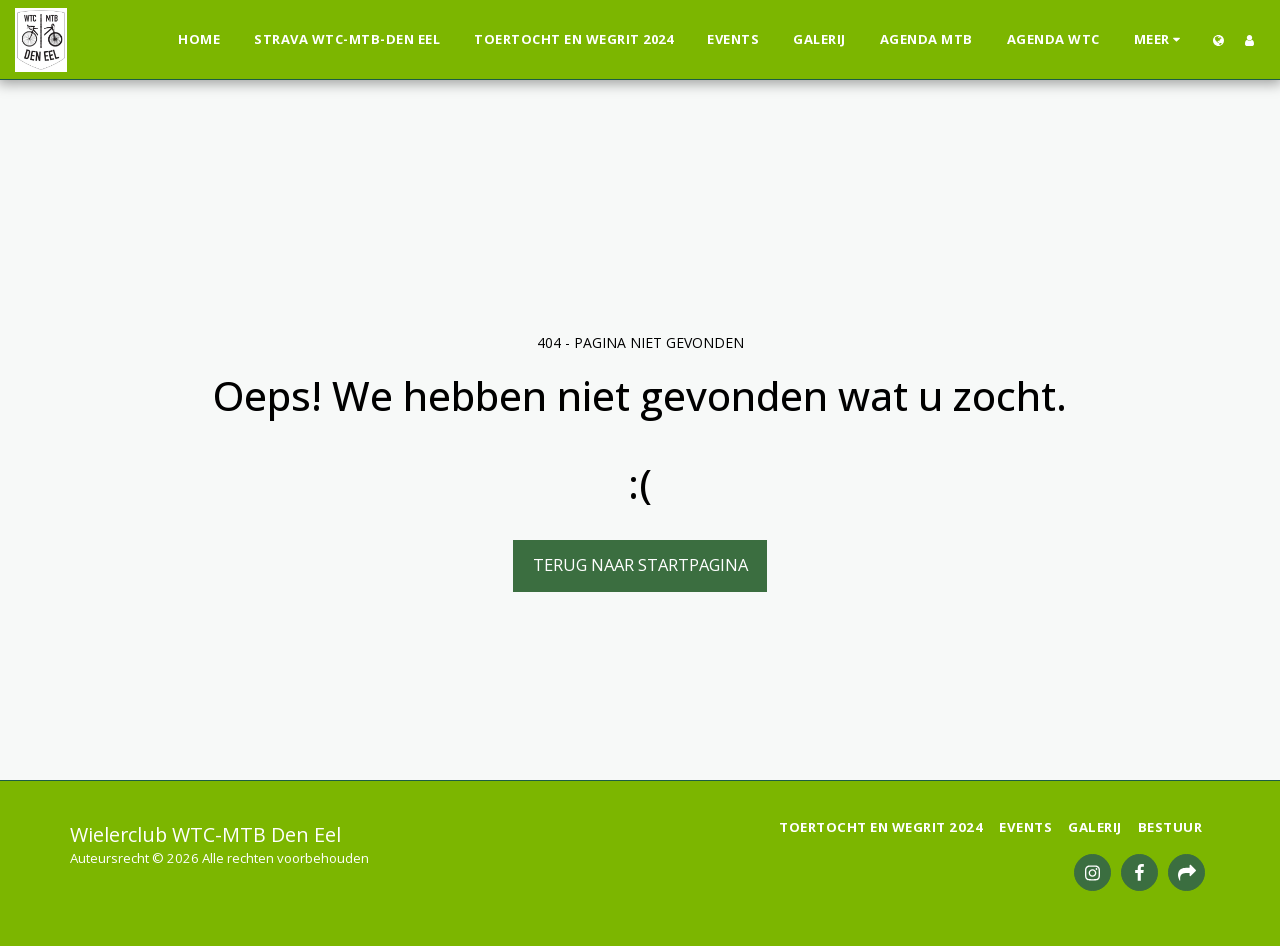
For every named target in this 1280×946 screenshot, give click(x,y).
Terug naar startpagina (640, 564)
